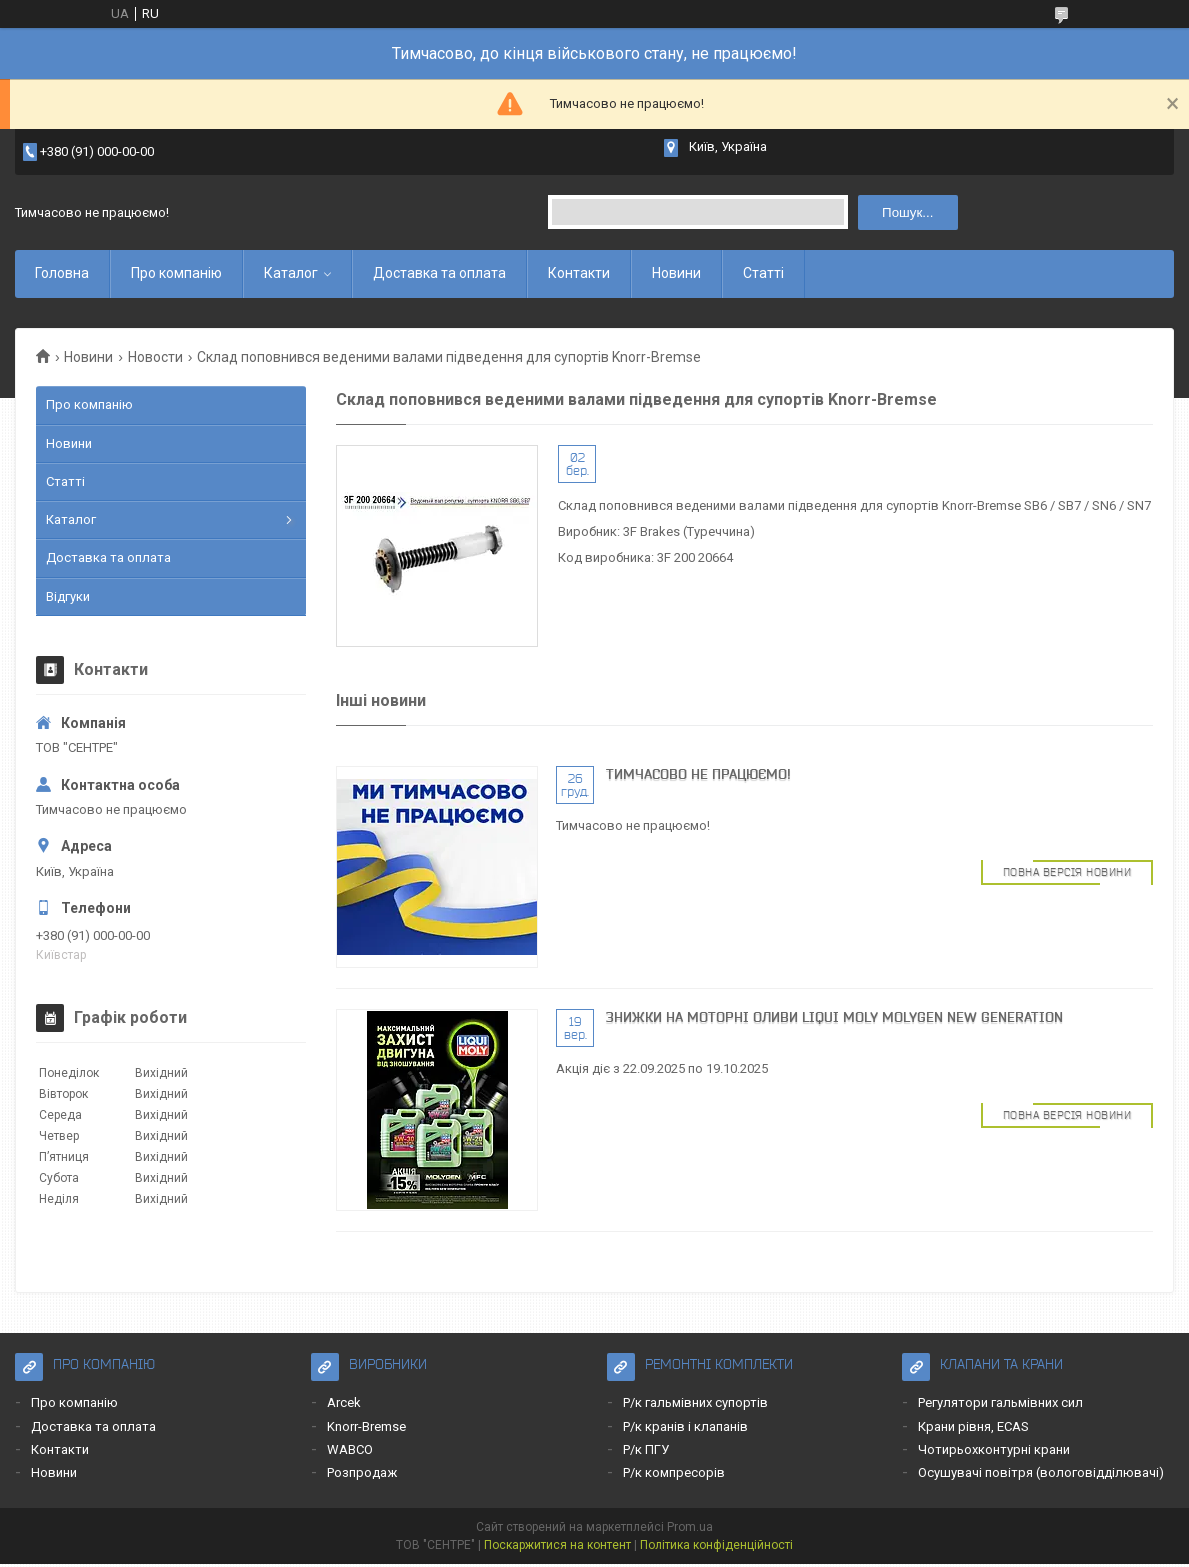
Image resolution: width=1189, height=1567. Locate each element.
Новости (155, 357)
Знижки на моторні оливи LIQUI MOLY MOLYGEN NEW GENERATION (834, 1017)
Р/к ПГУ (646, 1449)
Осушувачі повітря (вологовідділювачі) (1041, 1472)
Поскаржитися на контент (557, 1545)
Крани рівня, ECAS (973, 1426)
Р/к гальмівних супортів (695, 1402)
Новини (676, 273)
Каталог (291, 273)
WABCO (350, 1449)
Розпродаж (362, 1472)
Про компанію (176, 273)
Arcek (344, 1402)
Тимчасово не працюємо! (698, 774)
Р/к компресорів (674, 1472)
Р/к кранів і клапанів (685, 1426)
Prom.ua (690, 1527)
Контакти (579, 273)
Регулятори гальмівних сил (1000, 1402)
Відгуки (68, 596)
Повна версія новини (1067, 872)
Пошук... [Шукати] (907, 212)
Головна (62, 273)
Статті (763, 273)
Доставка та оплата (439, 273)
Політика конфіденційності (716, 1545)
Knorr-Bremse (366, 1426)
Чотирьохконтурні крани (994, 1449)
